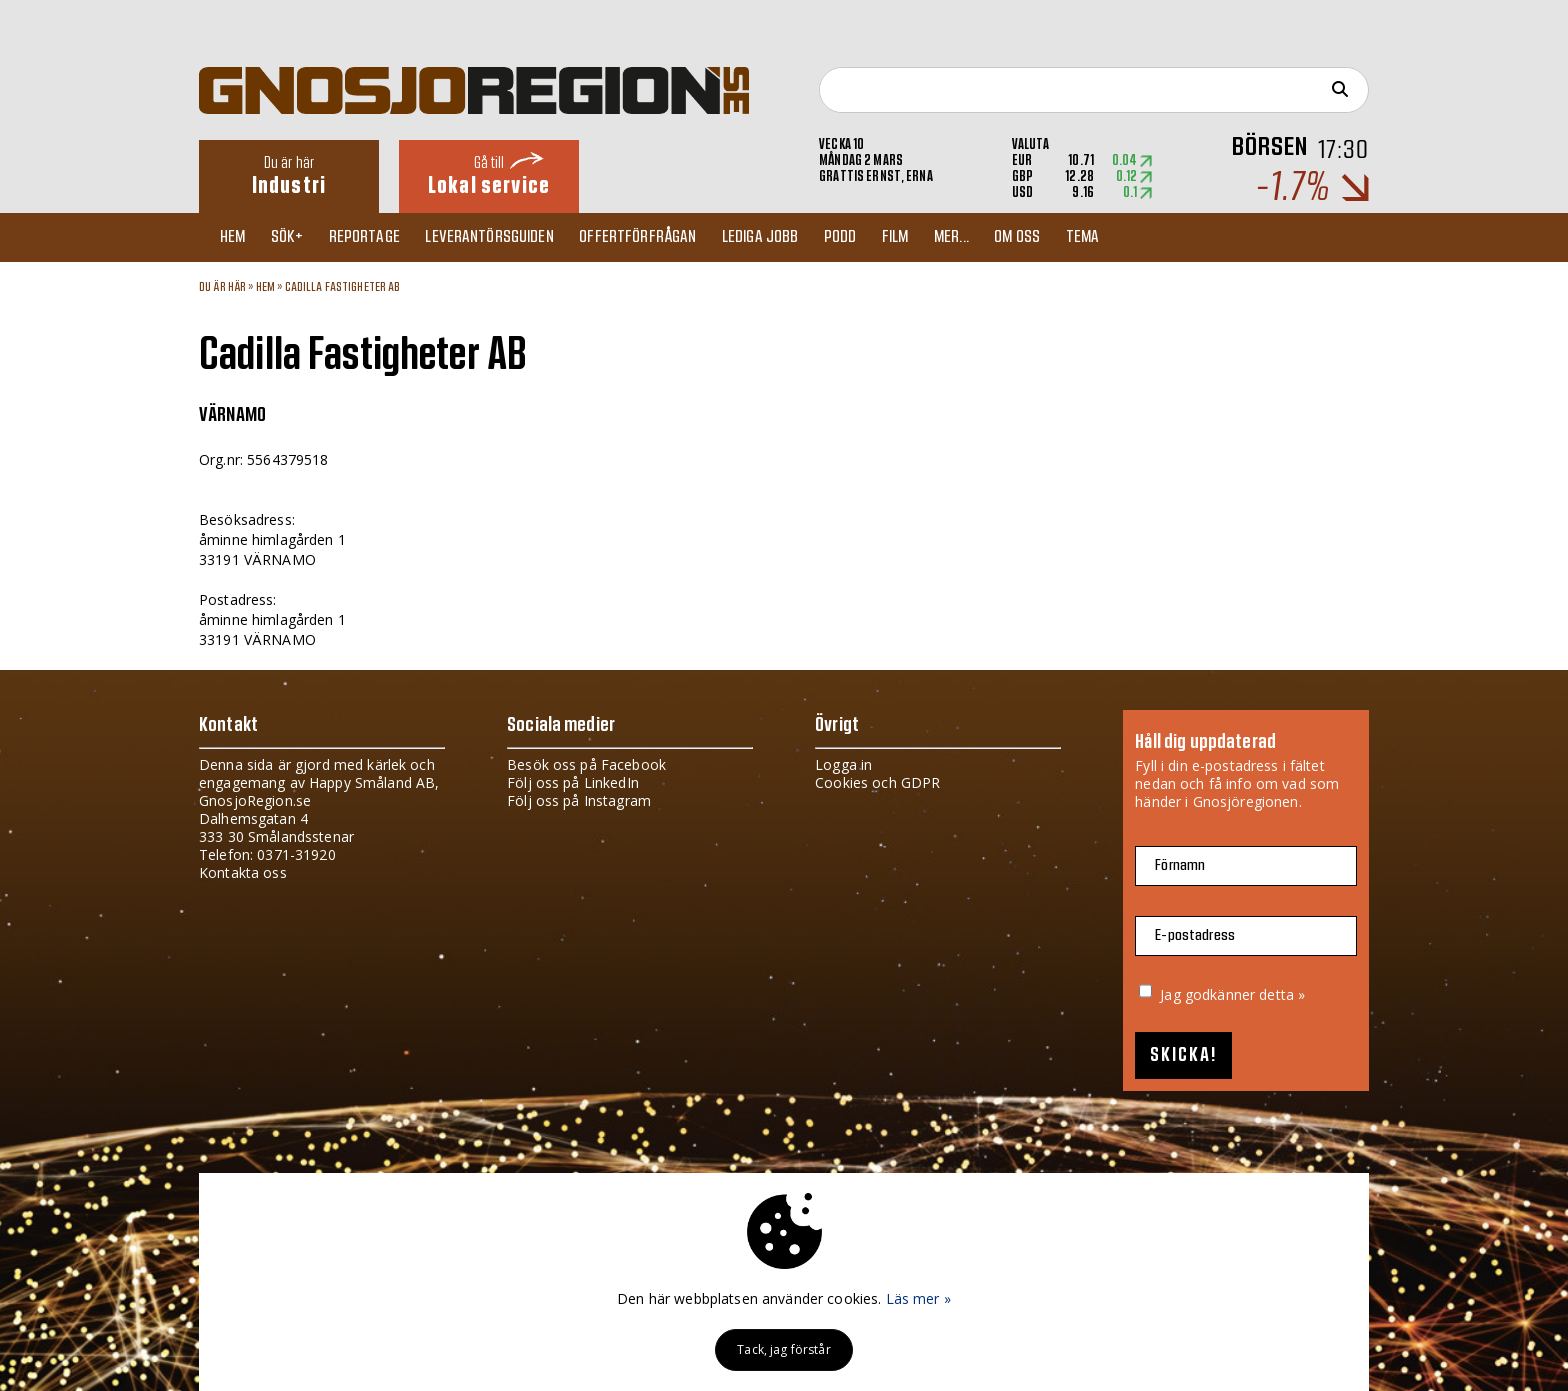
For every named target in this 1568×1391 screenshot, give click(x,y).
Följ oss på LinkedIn (573, 782)
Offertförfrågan (656, 237)
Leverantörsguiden (505, 237)
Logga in (843, 764)
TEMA (1124, 237)
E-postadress (1195, 935)
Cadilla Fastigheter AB (343, 287)
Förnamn (1180, 865)
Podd (866, 237)
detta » (1282, 994)
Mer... (985, 237)
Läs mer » (918, 1298)
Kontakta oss (243, 872)
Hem (236, 237)
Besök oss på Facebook (586, 764)
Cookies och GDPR (877, 782)
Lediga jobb (782, 237)
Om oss (1055, 237)
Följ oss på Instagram (579, 800)
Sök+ (295, 237)
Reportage (375, 237)
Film (925, 237)
